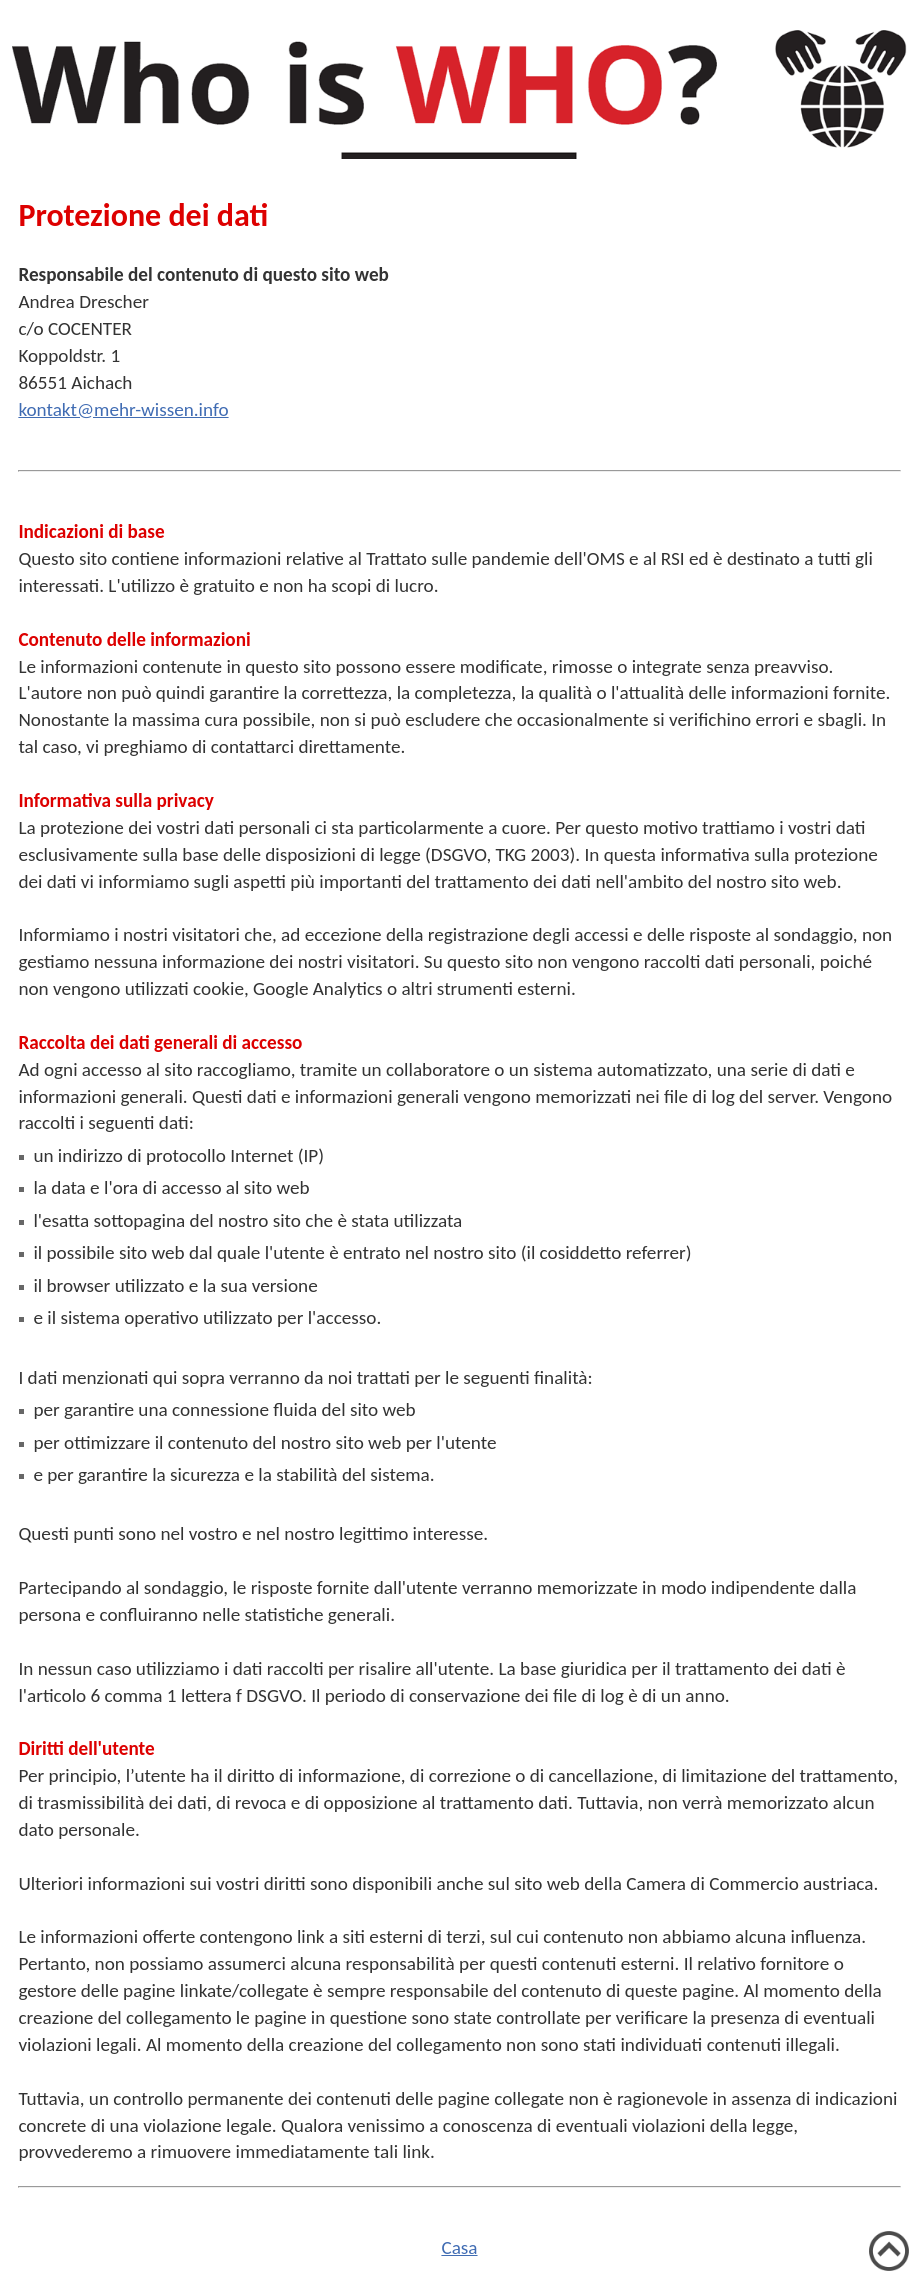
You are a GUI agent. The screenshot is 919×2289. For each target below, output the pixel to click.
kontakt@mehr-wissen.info (123, 409)
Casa (459, 2247)
